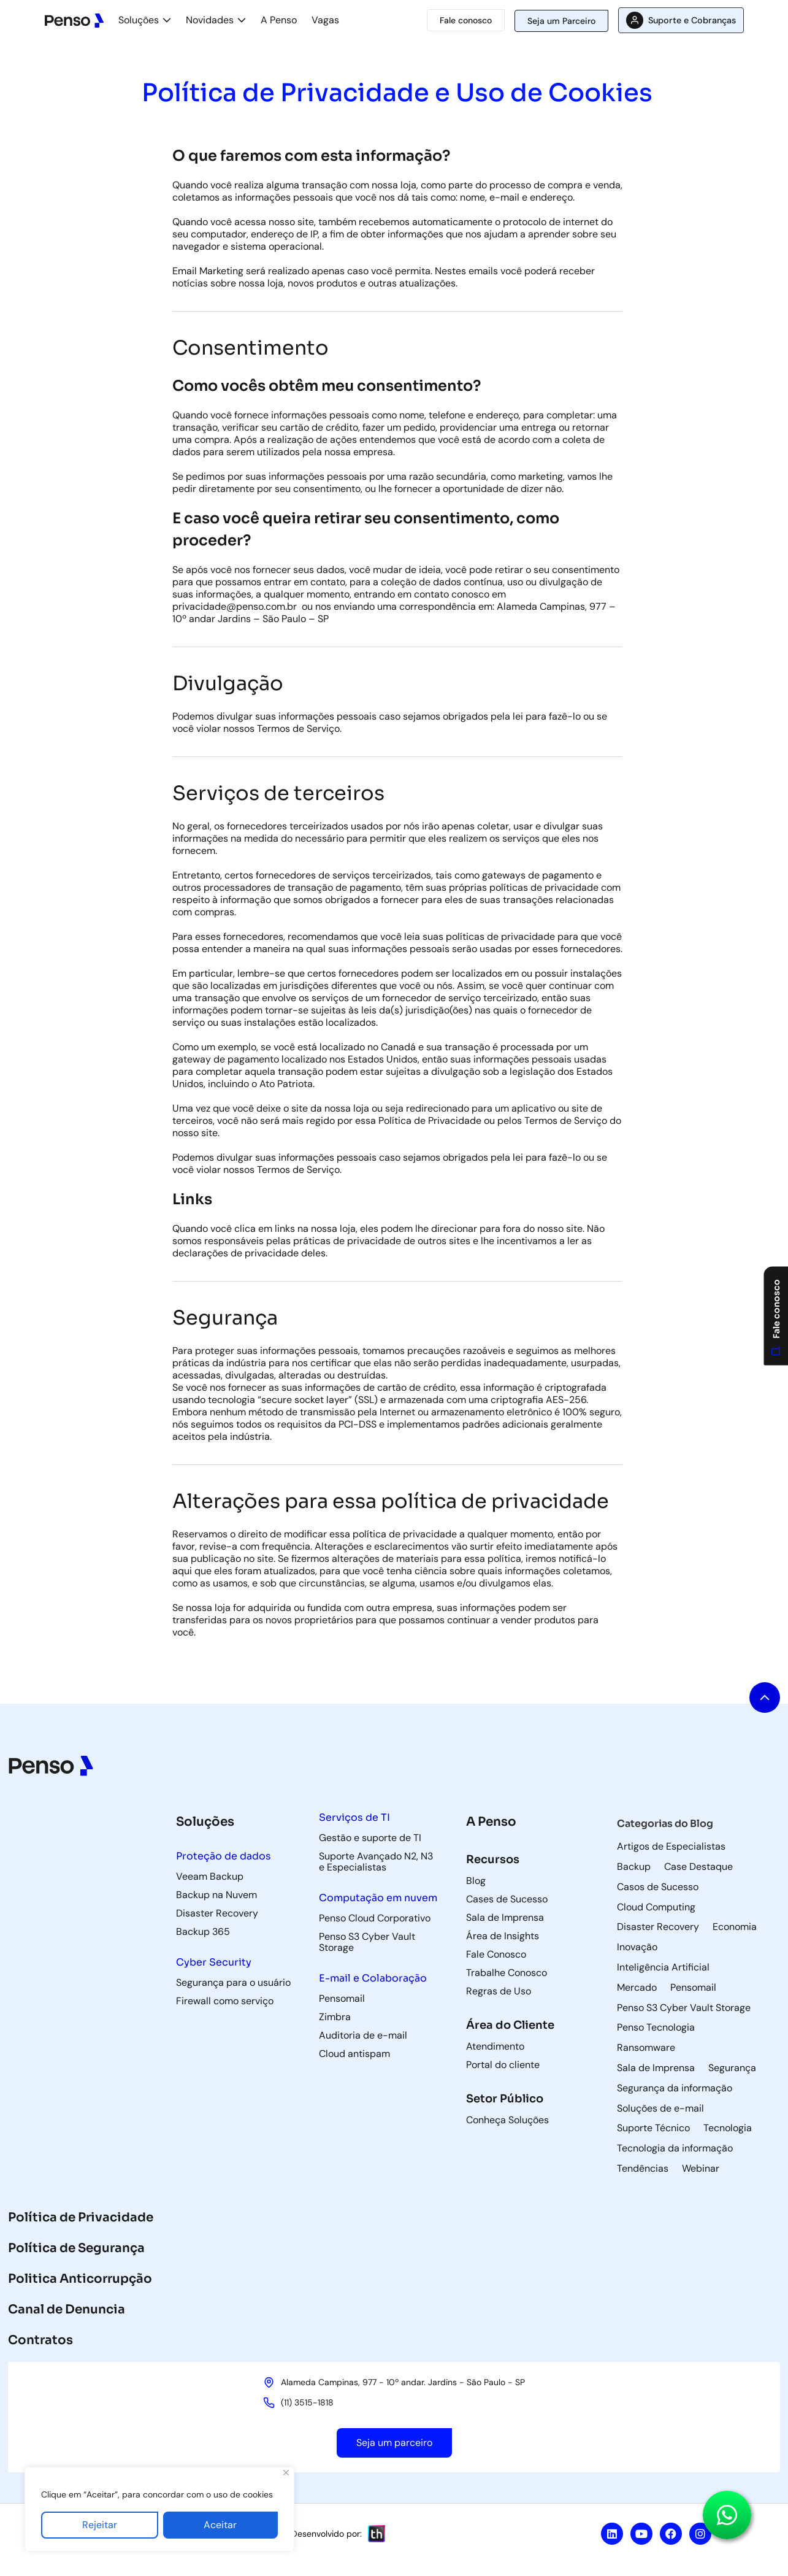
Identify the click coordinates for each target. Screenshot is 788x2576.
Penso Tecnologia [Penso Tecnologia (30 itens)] (656, 2027)
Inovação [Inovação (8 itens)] (637, 1947)
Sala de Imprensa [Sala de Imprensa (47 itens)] (656, 2068)
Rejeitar (99, 2524)
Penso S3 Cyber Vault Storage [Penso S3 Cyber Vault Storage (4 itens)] (684, 2008)
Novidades (210, 19)
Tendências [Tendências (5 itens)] (642, 2169)
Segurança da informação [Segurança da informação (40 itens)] (674, 2088)
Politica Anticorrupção (80, 2278)
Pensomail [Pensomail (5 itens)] (693, 1988)
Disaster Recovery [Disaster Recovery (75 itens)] (658, 1927)
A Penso (279, 19)
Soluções (138, 19)
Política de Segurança (76, 2248)
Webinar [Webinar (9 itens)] (700, 2169)
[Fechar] (286, 2472)
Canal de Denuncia (66, 2309)
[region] (159, 2509)
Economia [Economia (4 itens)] (735, 1927)
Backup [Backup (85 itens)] (634, 1867)
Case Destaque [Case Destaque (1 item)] (698, 1867)
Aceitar (220, 2524)
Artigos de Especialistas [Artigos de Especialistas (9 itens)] (671, 1846)
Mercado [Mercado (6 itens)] (637, 1988)
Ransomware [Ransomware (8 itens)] (646, 2048)
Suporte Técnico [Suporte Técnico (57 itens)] (653, 2128)
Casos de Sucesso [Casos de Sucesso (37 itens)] (657, 1887)
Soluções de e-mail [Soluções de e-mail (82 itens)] (660, 2108)
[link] (234, 606)
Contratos (40, 2340)
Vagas (325, 19)
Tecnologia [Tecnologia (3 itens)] (727, 2128)
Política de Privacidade (80, 2217)
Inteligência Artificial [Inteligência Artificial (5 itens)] (663, 1967)
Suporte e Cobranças (692, 20)
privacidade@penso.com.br (234, 606)
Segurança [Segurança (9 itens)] (732, 2068)
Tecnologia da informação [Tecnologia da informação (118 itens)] (675, 2148)
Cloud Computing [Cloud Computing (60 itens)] (656, 1907)
